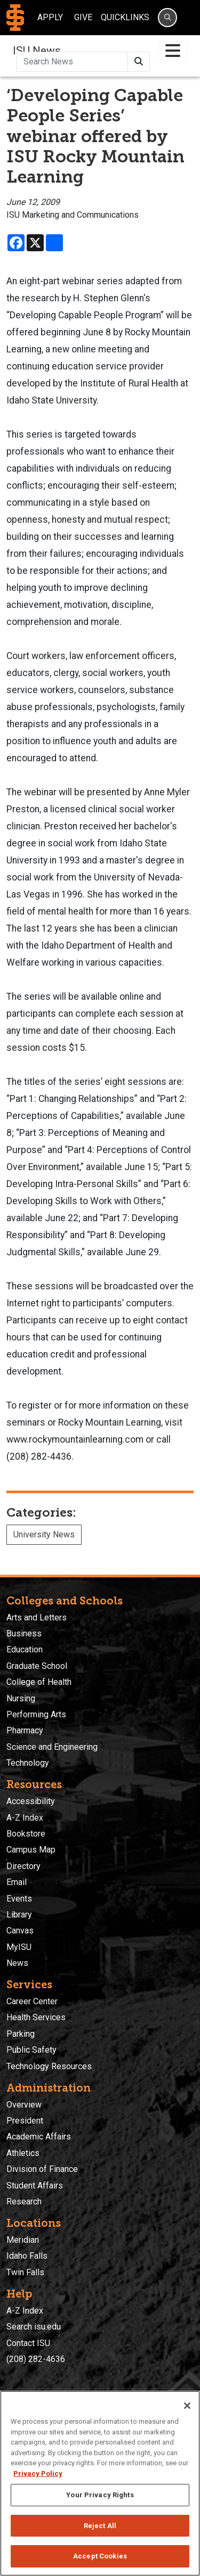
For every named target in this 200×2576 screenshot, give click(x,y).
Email (16, 1882)
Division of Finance (42, 2169)
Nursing (20, 1698)
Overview (24, 2105)
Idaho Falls (26, 2256)
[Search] (167, 17)
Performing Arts (36, 1714)
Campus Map (30, 1850)
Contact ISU (28, 2343)
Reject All (100, 2526)
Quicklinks (125, 17)
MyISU (18, 1947)
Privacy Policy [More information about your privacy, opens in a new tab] (37, 2474)
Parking (20, 2034)
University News (44, 1534)
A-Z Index (24, 1818)
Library (19, 1915)
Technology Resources (49, 2066)
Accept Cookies (100, 2556)
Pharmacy (24, 1730)
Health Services (36, 2017)
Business (24, 1633)
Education (24, 1649)
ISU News (37, 50)
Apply (50, 17)
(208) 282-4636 (35, 2359)
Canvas (20, 1930)
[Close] (187, 2405)
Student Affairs (34, 2185)
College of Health (38, 1682)
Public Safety (31, 2050)
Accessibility (30, 1801)
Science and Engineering (52, 1747)
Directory (23, 1866)
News (17, 1963)
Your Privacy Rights (99, 2495)
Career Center (32, 2001)
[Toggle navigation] (172, 51)
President (24, 2121)
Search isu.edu (33, 2327)
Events (19, 1899)
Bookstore (25, 1834)
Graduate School (36, 1666)
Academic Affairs (38, 2136)
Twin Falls (25, 2272)
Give (83, 17)
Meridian (22, 2240)
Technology (27, 1763)
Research (24, 2201)
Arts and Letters (36, 1617)
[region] (100, 2483)
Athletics (22, 2153)
